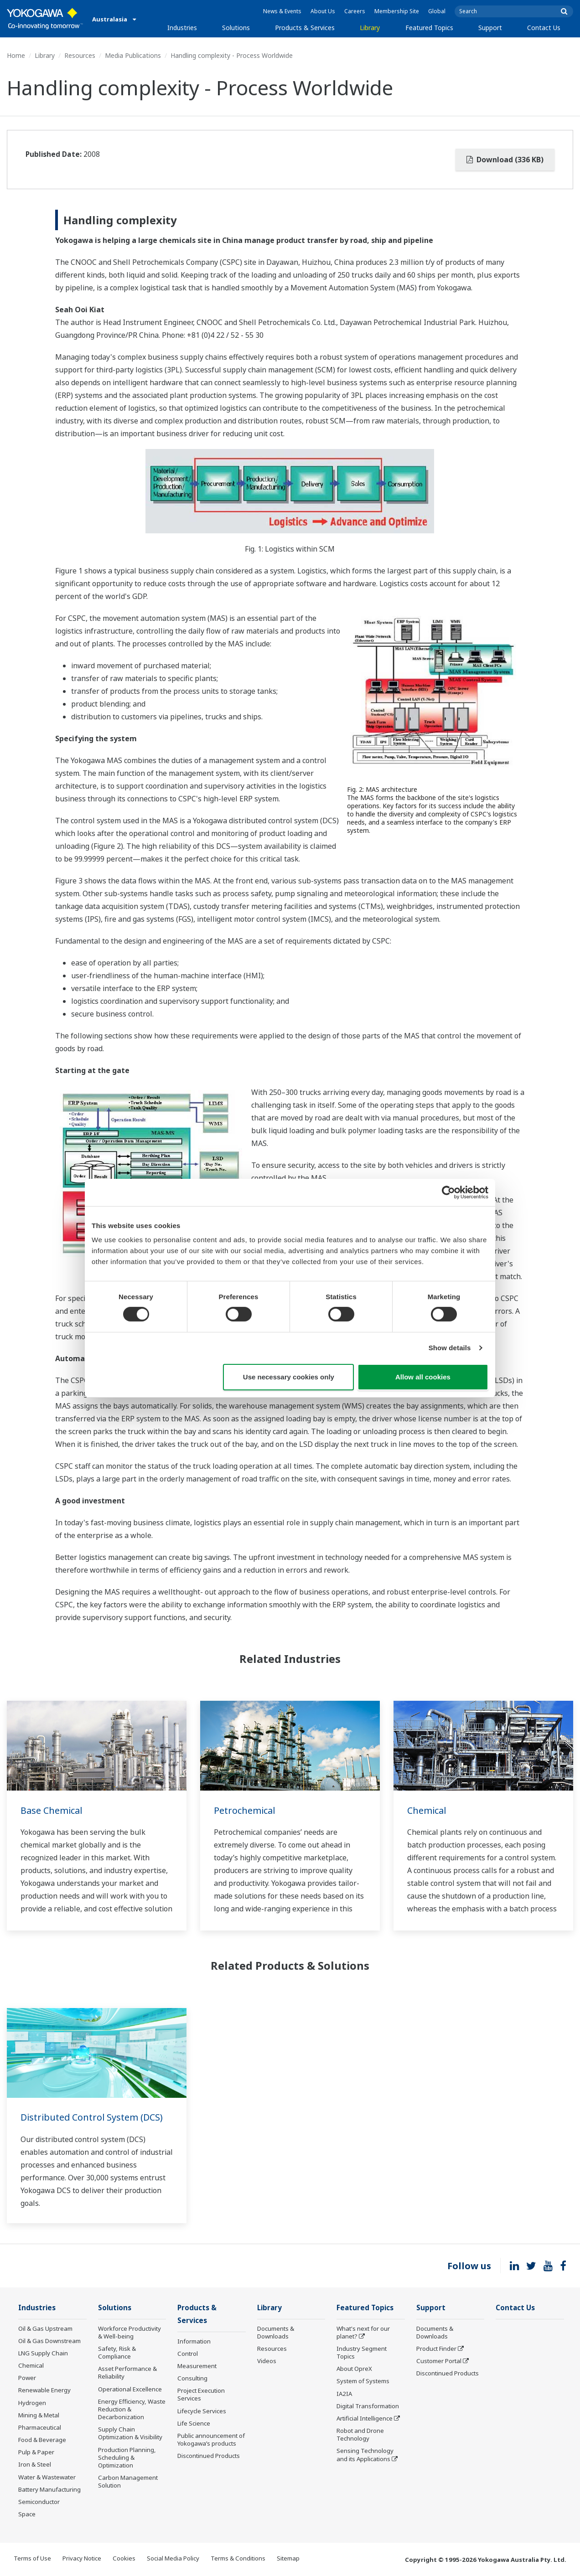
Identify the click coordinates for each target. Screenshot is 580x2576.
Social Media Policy (173, 2559)
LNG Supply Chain (43, 2353)
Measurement (197, 2367)
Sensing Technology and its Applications (365, 2455)
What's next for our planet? (363, 2333)
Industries (182, 27)
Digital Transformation (368, 2406)
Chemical (426, 1810)
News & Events (282, 11)
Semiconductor (39, 2502)
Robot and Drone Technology (360, 2435)
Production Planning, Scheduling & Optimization (127, 2457)
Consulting (192, 2379)
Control (187, 2354)
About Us (323, 11)
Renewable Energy (44, 2390)
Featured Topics (429, 27)
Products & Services (305, 27)
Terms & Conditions (238, 2559)
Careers (354, 11)
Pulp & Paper (36, 2452)
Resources (79, 55)
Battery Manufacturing (49, 2490)
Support (490, 27)
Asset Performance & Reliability (127, 2373)
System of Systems (363, 2381)
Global (436, 11)
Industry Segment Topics (362, 2353)
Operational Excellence (130, 2389)
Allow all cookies (423, 1377)
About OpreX (354, 2369)
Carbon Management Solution (128, 2482)
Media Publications (133, 55)
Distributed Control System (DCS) (92, 2117)
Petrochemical (244, 1810)
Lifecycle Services (201, 2412)
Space (27, 2514)
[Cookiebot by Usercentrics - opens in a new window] (448, 1192)
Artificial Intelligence (365, 2419)
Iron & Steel (34, 2465)
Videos (266, 2361)
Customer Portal (438, 2361)
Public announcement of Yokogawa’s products (211, 2440)
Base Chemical (52, 1810)
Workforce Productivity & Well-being (129, 2333)
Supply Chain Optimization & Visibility (130, 2434)
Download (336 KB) (505, 160)
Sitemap (288, 2559)
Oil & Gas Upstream (45, 2329)
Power (27, 2378)
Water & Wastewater (47, 2477)
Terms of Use (32, 2559)
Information (194, 2342)
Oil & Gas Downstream (49, 2341)
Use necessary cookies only (288, 1377)
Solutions (236, 27)
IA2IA (344, 2394)
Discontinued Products (208, 2456)
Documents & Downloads (275, 2333)
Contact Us (543, 27)
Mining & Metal (38, 2415)
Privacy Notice (81, 2559)
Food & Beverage (42, 2440)
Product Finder (436, 2349)
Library (370, 27)
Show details (450, 1348)
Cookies (124, 2559)
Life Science (193, 2424)
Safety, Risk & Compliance (117, 2353)
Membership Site (396, 11)
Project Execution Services (201, 2395)
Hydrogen (32, 2403)
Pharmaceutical (39, 2428)
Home (16, 55)
